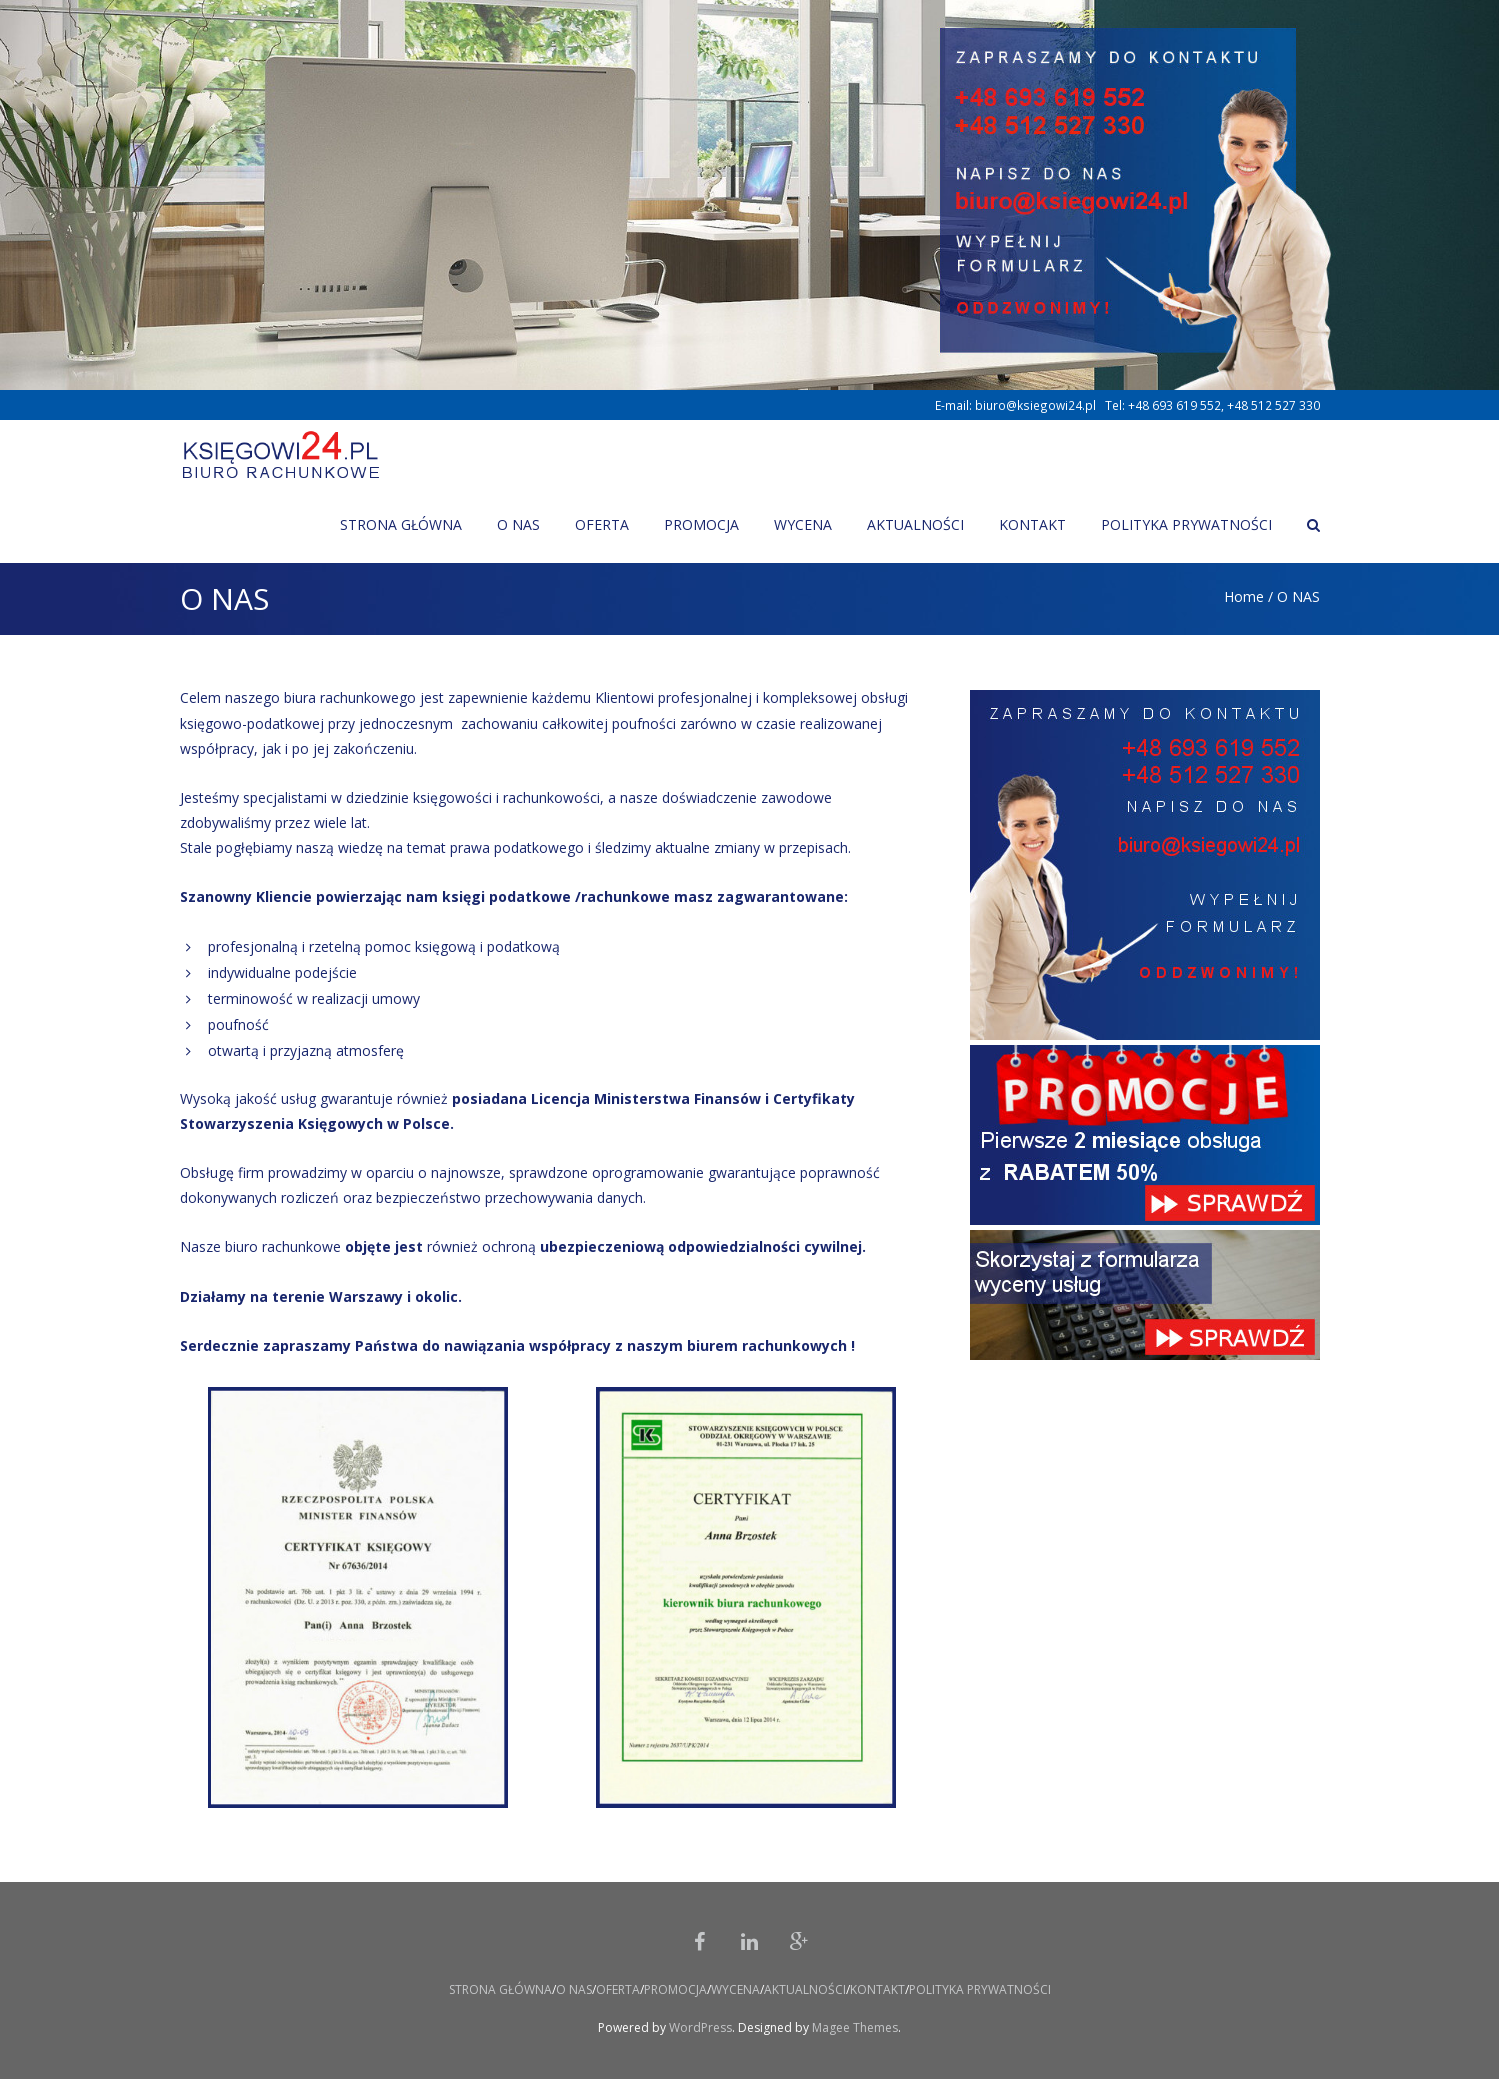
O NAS (574, 1989)
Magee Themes (855, 2027)
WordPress (700, 2027)
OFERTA (618, 1989)
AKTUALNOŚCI (805, 1989)
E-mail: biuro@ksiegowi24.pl (1015, 405)
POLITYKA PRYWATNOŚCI (980, 1989)
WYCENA (735, 1989)
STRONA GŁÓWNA (500, 1989)
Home (1244, 596)
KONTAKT (877, 1989)
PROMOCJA (675, 1989)
